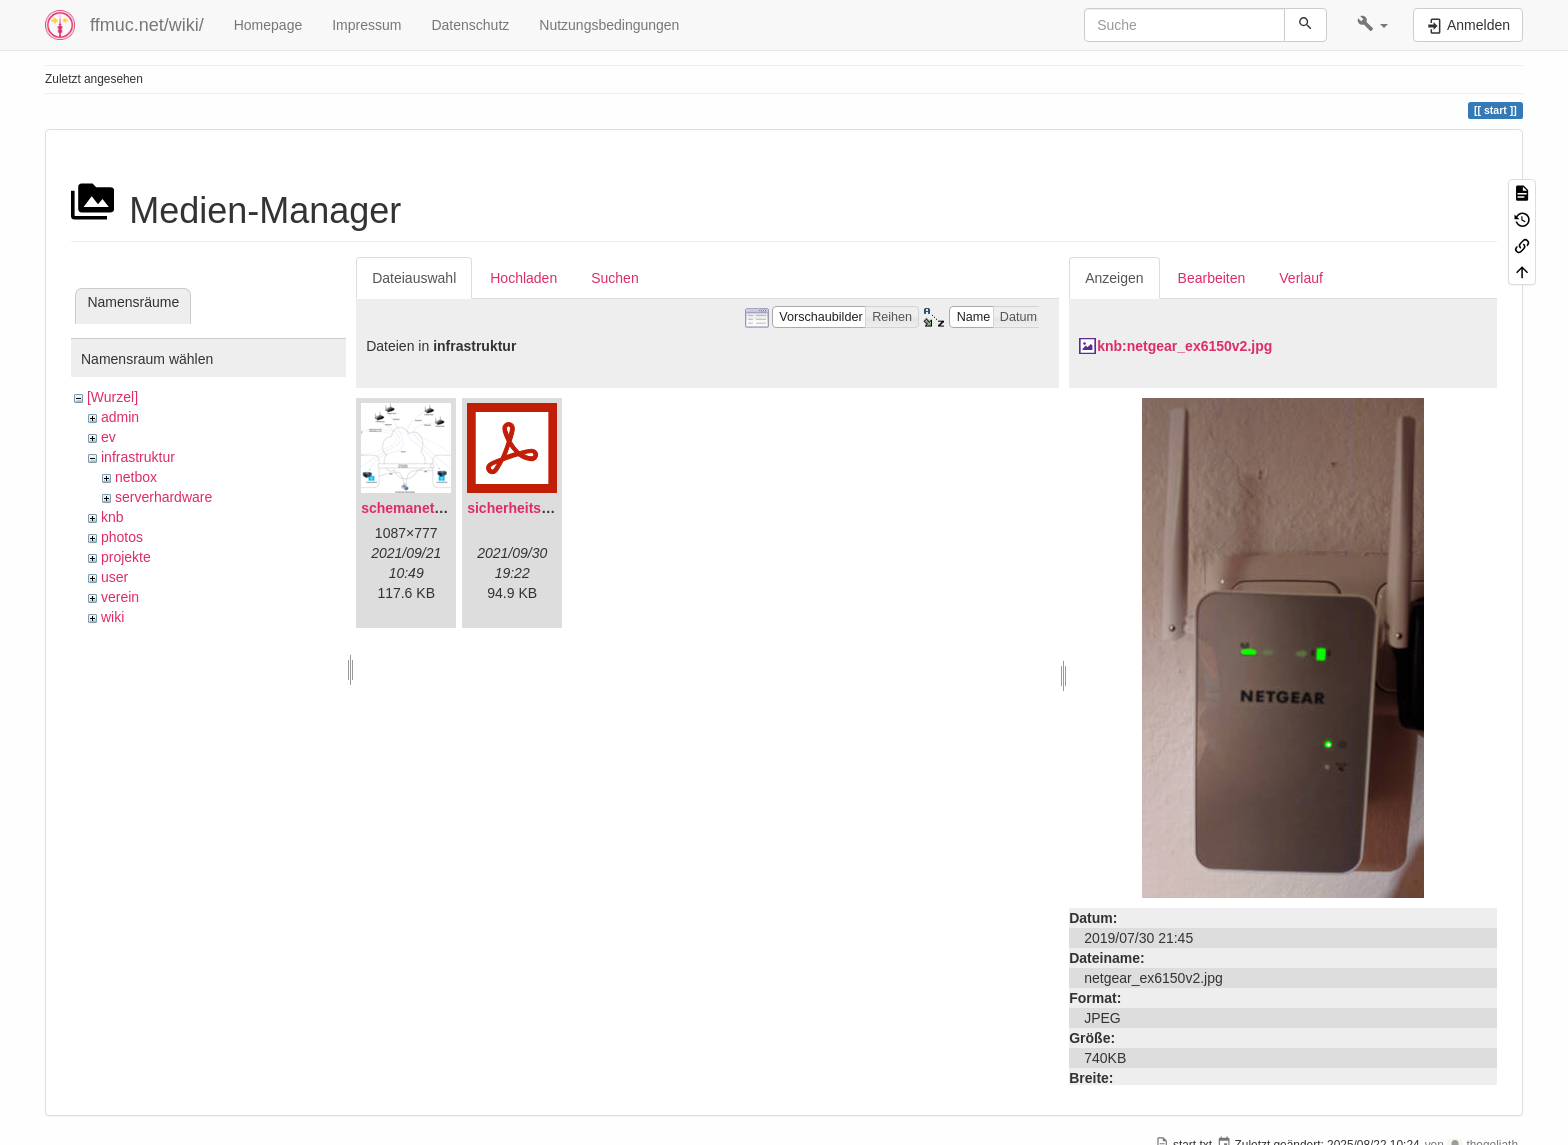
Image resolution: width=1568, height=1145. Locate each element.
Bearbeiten (1212, 278)
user (114, 577)
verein (120, 597)
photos (122, 537)
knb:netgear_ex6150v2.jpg (1184, 346)
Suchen (614, 278)
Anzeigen (1114, 278)
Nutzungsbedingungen (609, 25)
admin (120, 417)
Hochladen (523, 278)
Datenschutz (470, 25)
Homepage (268, 25)
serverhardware (163, 497)
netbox (136, 477)
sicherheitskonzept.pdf (543, 508)
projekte (126, 557)
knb (112, 517)
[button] (1372, 25)
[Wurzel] (112, 397)
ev (108, 437)
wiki (112, 617)
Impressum (366, 25)
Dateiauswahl (414, 278)
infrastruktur (138, 457)
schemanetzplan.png (430, 508)
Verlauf (1301, 278)
